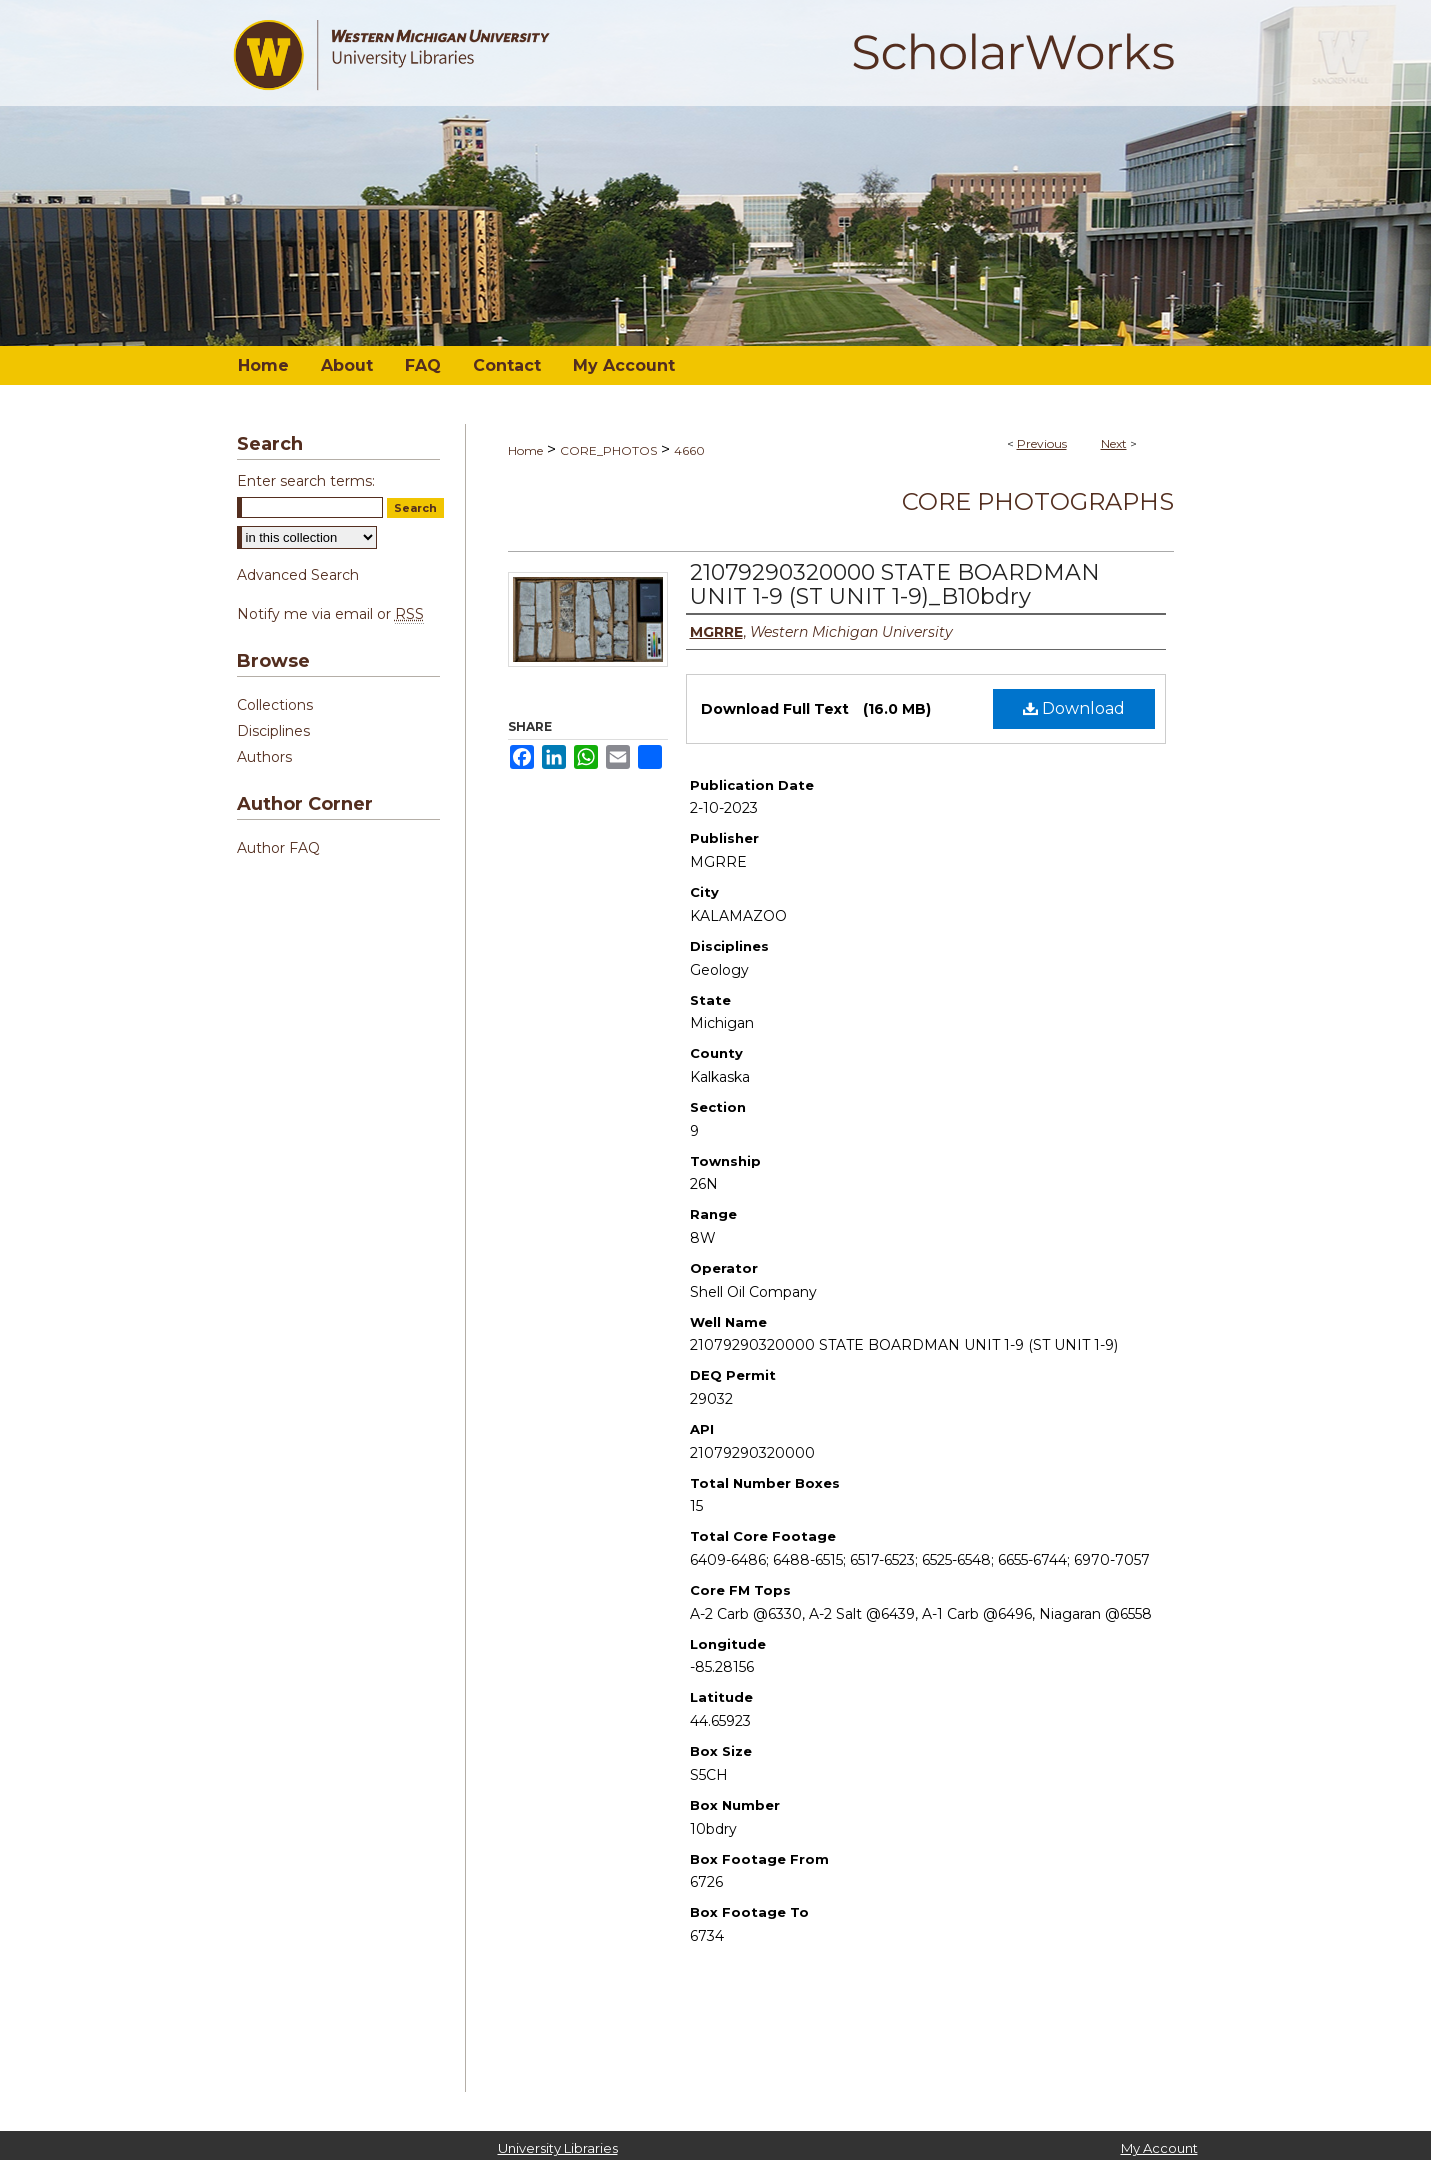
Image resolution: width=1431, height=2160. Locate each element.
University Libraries (558, 2148)
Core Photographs (1038, 501)
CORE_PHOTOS (608, 450)
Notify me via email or (330, 614)
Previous (1042, 443)
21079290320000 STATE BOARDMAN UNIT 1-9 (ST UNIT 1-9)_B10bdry (895, 584)
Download (1074, 708)
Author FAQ (278, 848)
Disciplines (273, 731)
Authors (264, 757)
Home (525, 450)
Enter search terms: (306, 481)
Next (1114, 443)
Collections (275, 705)
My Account (1159, 2148)
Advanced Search (298, 575)
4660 (689, 450)
